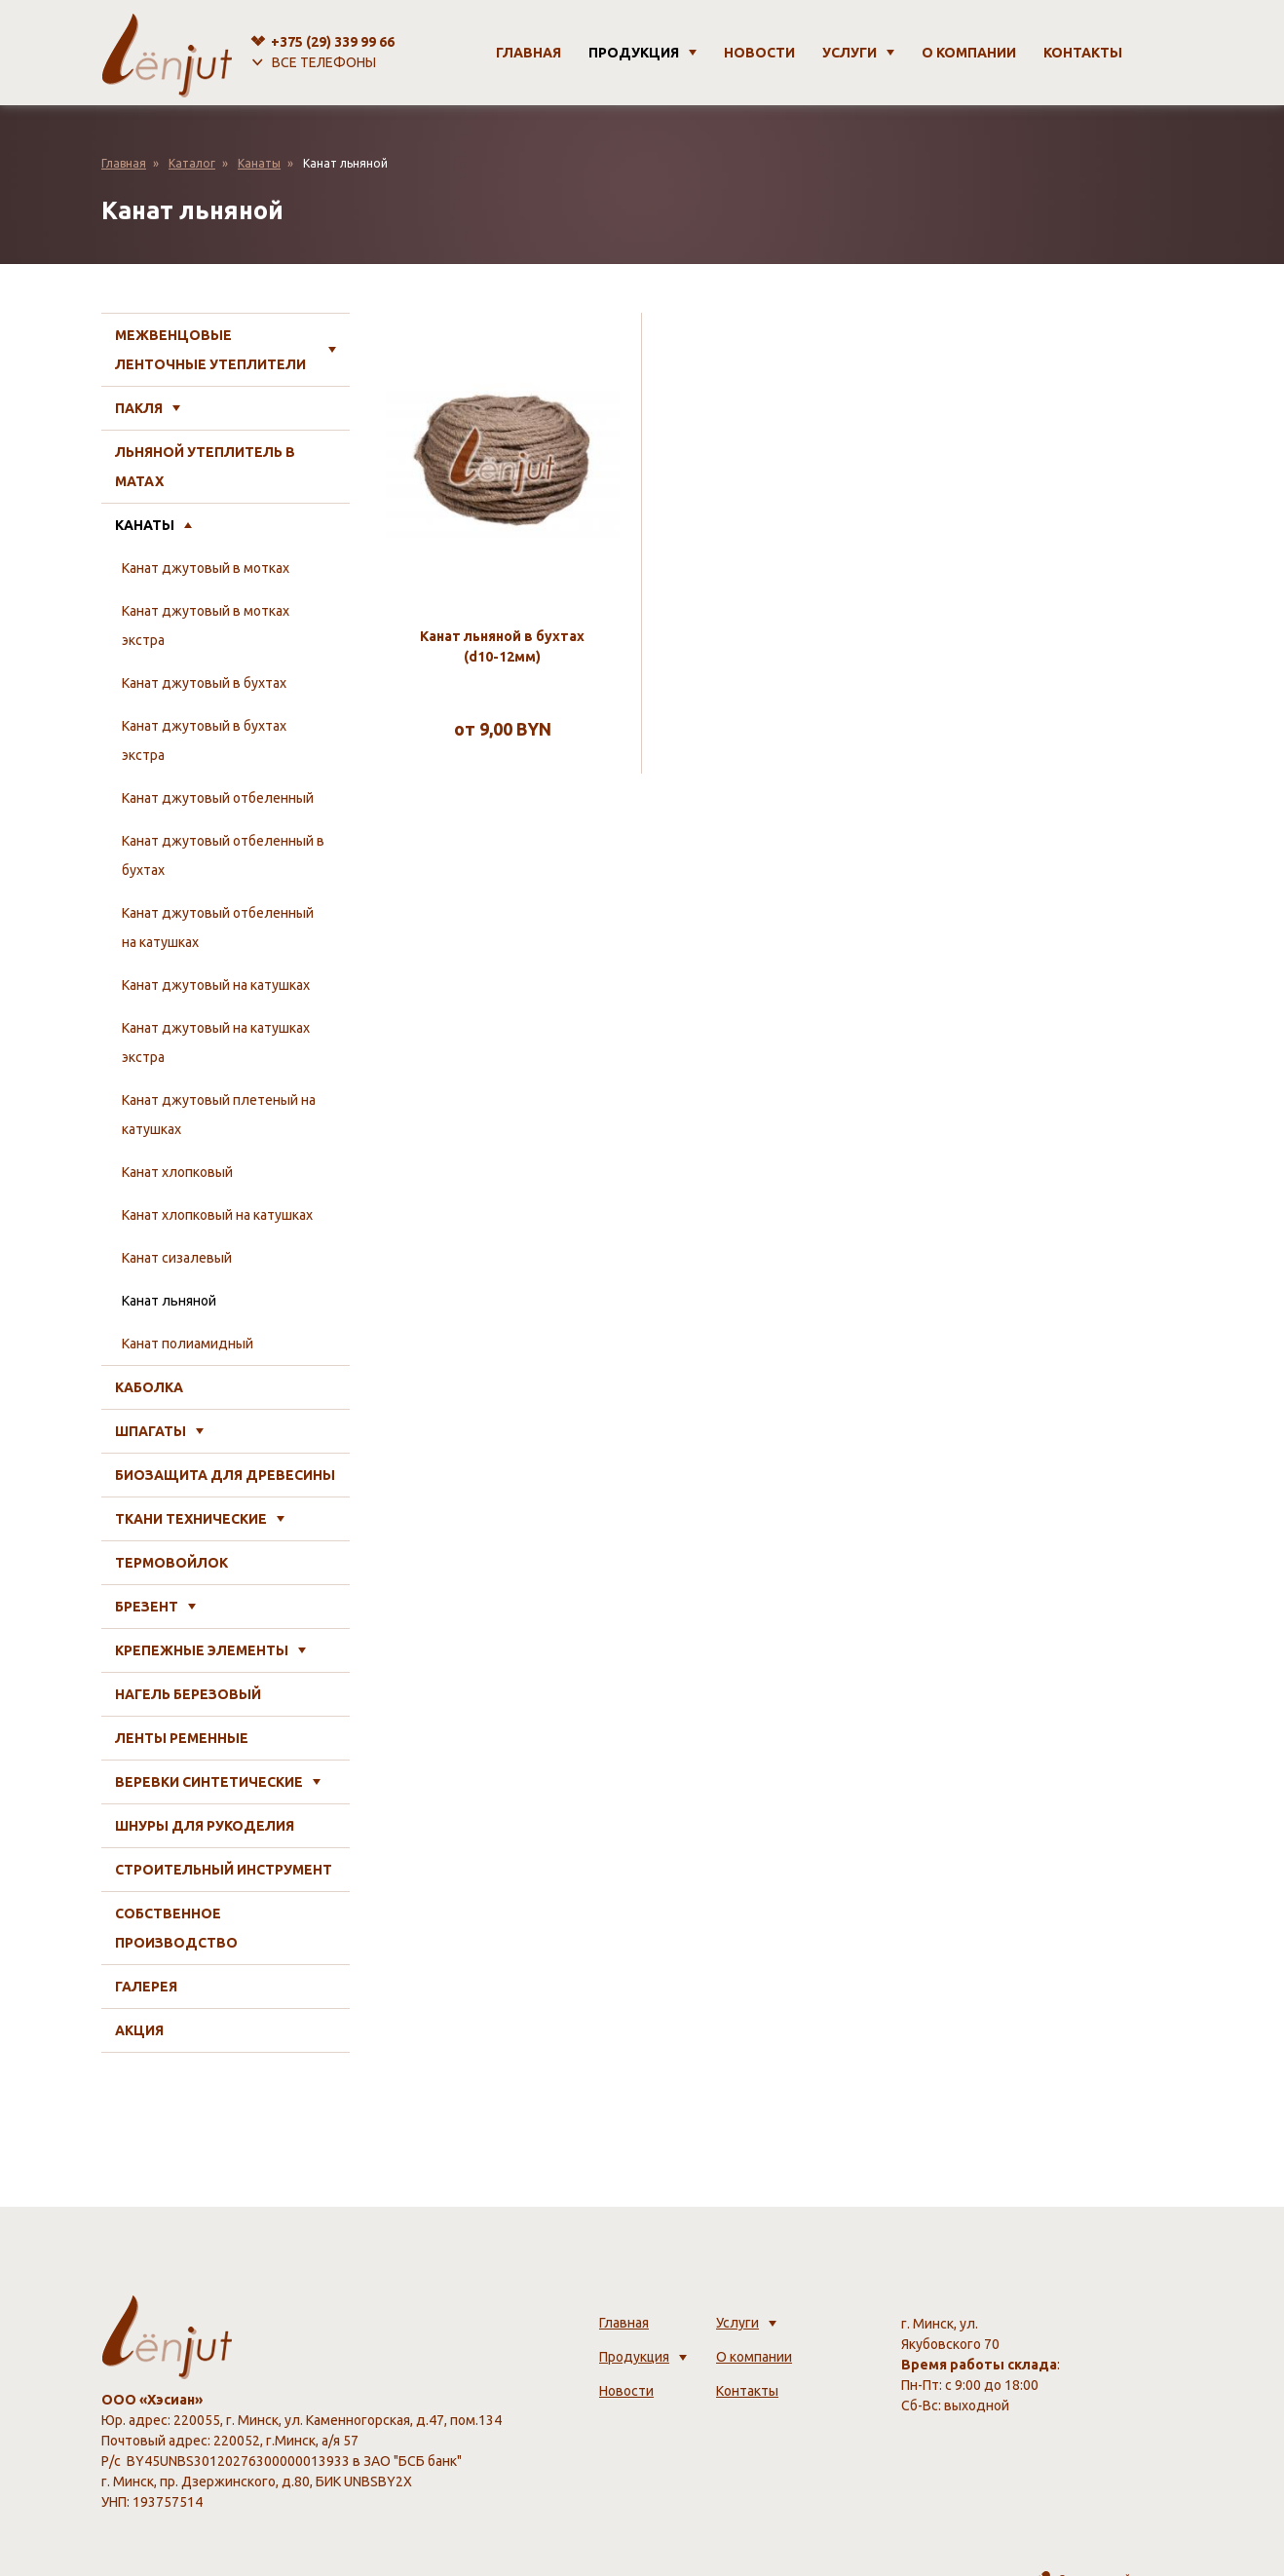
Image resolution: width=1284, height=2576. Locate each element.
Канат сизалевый (177, 1258)
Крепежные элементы (201, 1650)
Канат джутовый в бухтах (204, 683)
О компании (969, 52)
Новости (759, 52)
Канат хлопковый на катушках (217, 1215)
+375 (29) (333, 42)
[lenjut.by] (167, 52)
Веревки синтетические (209, 1782)
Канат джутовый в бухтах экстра (204, 740)
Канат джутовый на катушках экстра (216, 1042)
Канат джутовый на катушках (216, 985)
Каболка (149, 1387)
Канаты (259, 163)
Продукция (633, 52)
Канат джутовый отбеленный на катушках (218, 927)
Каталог (192, 163)
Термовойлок (171, 1563)
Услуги (849, 52)
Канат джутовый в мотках (205, 568)
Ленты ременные (181, 1738)
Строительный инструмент (223, 1869)
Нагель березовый (188, 1694)
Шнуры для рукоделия (204, 1826)
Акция (139, 2030)
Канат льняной (169, 1300)
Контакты (1082, 52)
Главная (528, 52)
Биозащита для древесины (225, 1475)
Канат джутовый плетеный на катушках (219, 1114)
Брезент (146, 1606)
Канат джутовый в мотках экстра (205, 625)
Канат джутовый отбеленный (218, 798)
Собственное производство (176, 1928)
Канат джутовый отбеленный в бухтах (223, 855)
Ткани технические (191, 1519)
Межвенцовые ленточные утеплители (210, 349)
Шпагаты (150, 1431)
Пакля (139, 408)
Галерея (146, 1986)
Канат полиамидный (187, 1343)
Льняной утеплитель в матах (205, 466)
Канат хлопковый (177, 1172)
